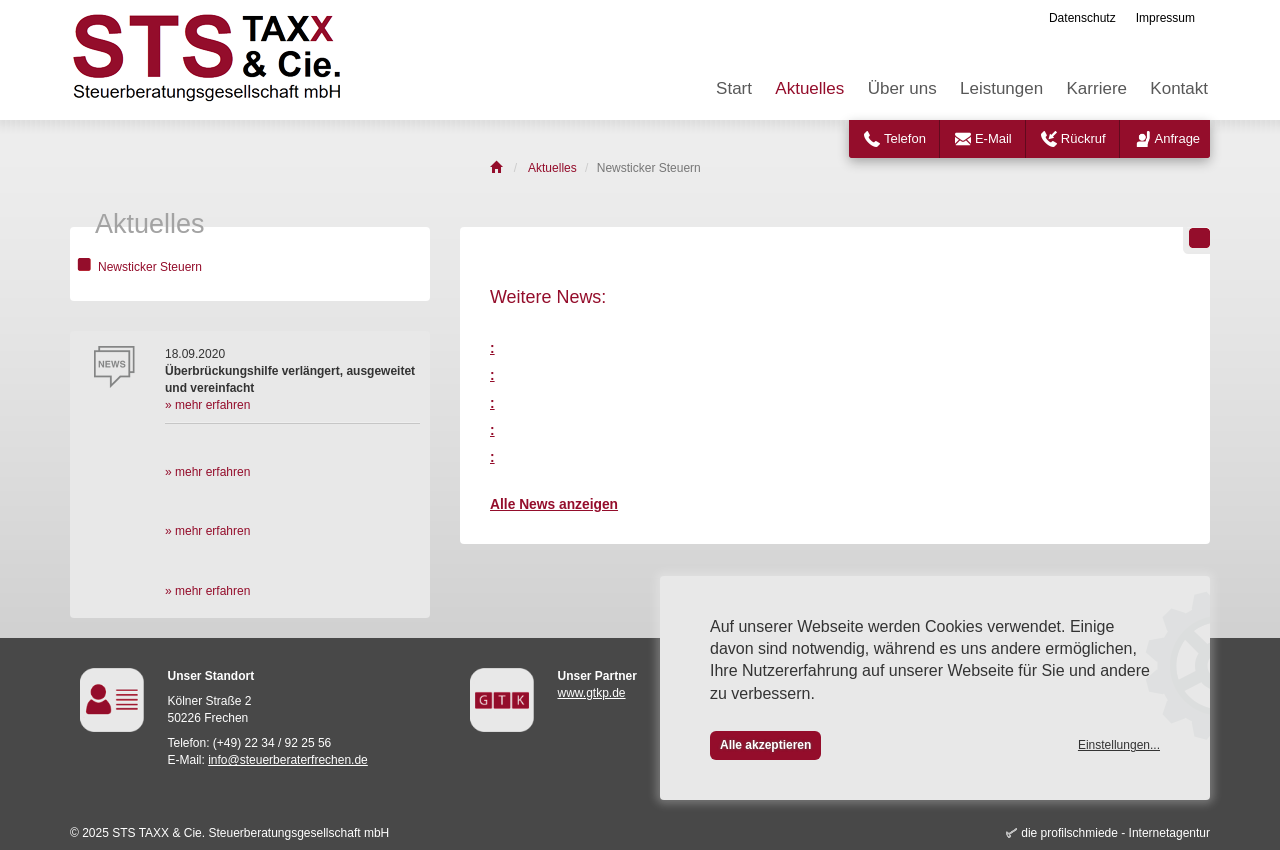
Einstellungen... (1119, 745)
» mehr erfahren (207, 405)
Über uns (902, 88)
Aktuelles (809, 88)
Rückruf (1083, 138)
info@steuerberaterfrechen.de (288, 760)
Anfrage (1178, 138)
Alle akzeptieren (765, 745)
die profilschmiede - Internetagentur (1115, 833)
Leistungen (1001, 88)
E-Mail (993, 138)
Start (734, 88)
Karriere (1097, 88)
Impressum (1165, 18)
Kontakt (1179, 88)
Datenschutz (1082, 18)
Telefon (905, 138)
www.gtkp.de (592, 693)
